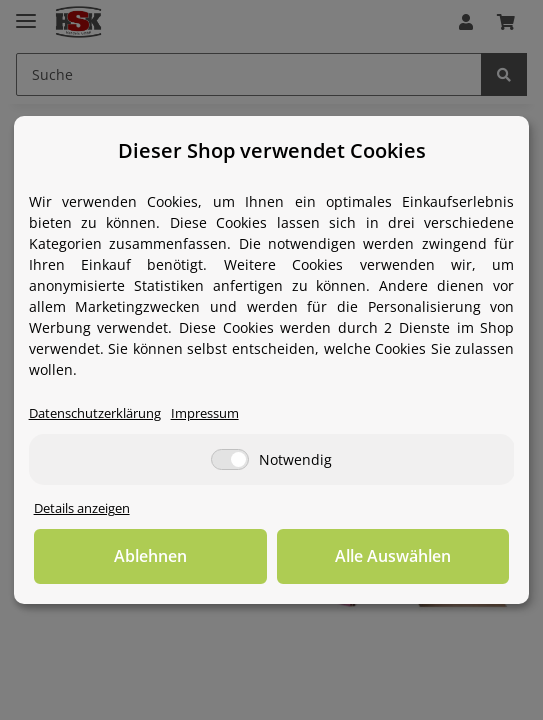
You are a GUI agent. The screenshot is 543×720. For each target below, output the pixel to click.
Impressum (205, 413)
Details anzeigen (82, 508)
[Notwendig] (230, 459)
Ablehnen (150, 556)
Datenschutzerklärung (95, 413)
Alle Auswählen (393, 556)
